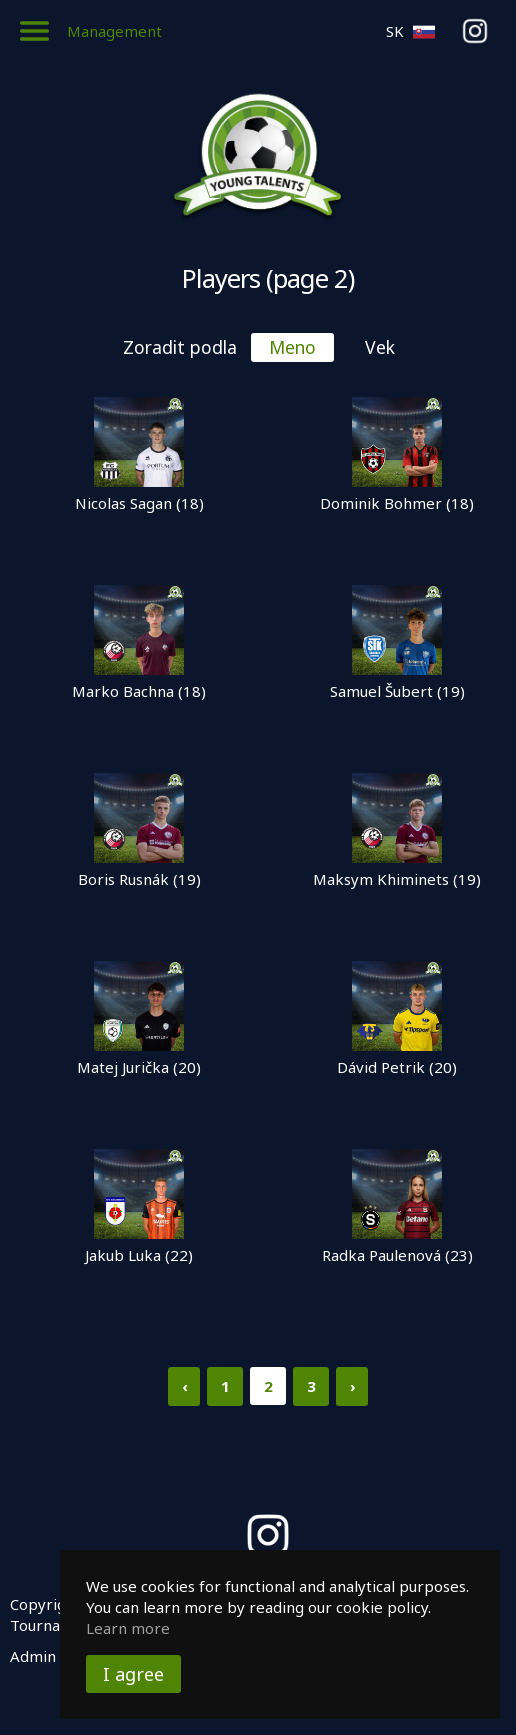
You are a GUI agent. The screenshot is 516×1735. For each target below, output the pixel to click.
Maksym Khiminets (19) (397, 879)
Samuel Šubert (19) (397, 691)
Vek (380, 347)
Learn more (128, 1628)
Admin (33, 1656)
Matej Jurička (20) (139, 1067)
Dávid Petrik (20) (397, 1067)
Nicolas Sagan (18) (139, 503)
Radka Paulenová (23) (397, 1255)
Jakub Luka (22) (139, 1255)
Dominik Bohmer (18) (397, 503)
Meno (292, 347)
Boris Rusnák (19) (139, 879)
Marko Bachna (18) (139, 691)
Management (114, 31)
